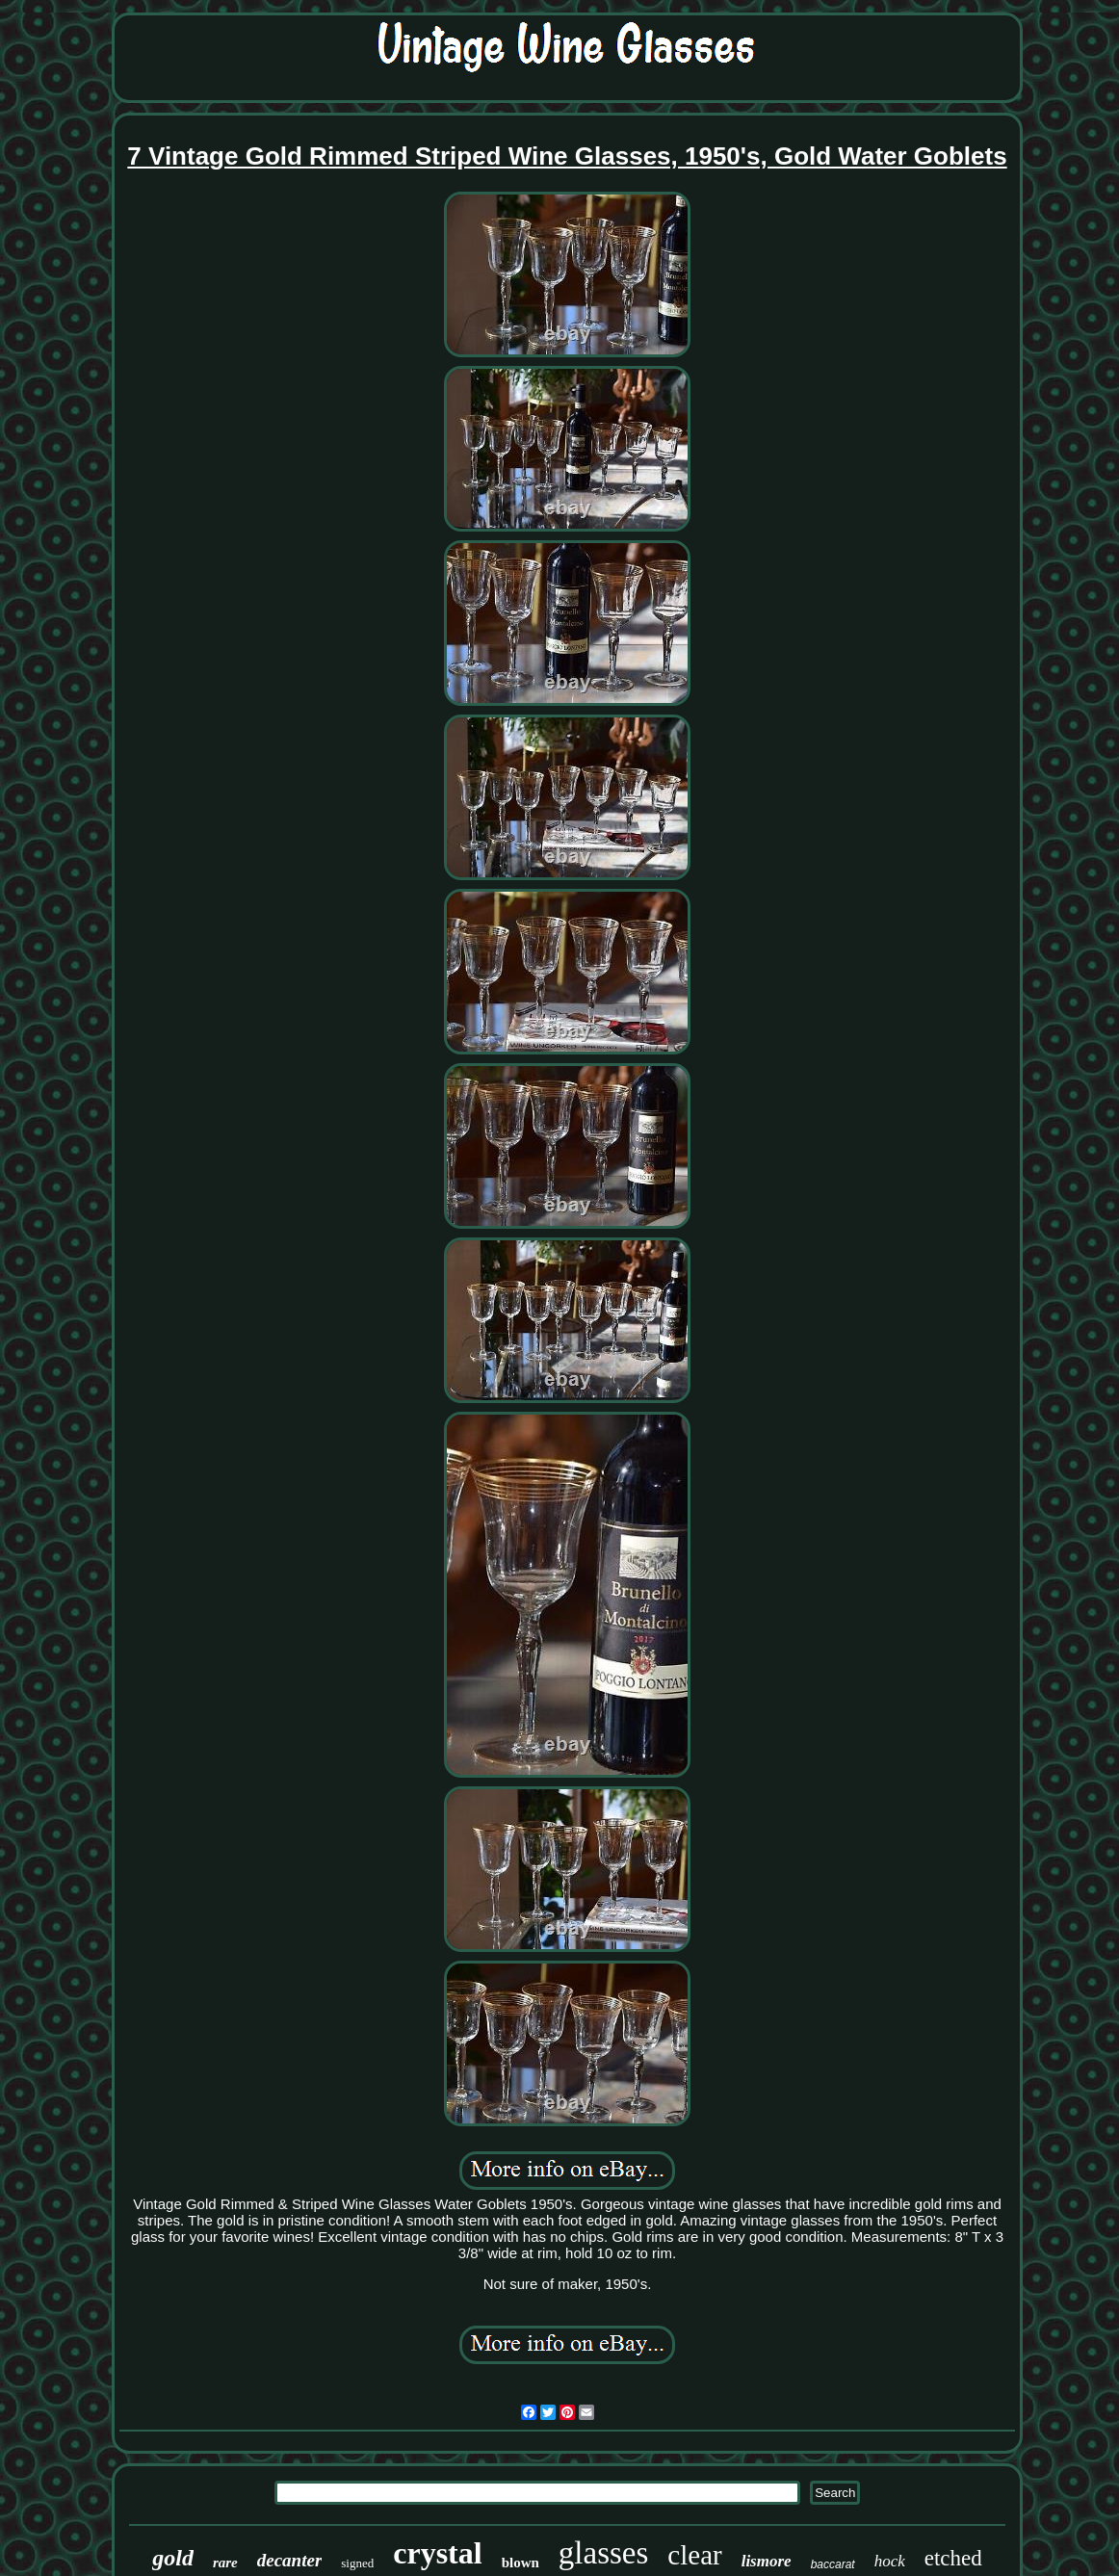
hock (889, 2561)
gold (173, 2557)
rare (225, 2562)
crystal (437, 2553)
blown (520, 2562)
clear (694, 2554)
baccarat (833, 2564)
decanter (290, 2560)
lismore (767, 2561)
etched (953, 2558)
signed (357, 2563)
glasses (604, 2553)
